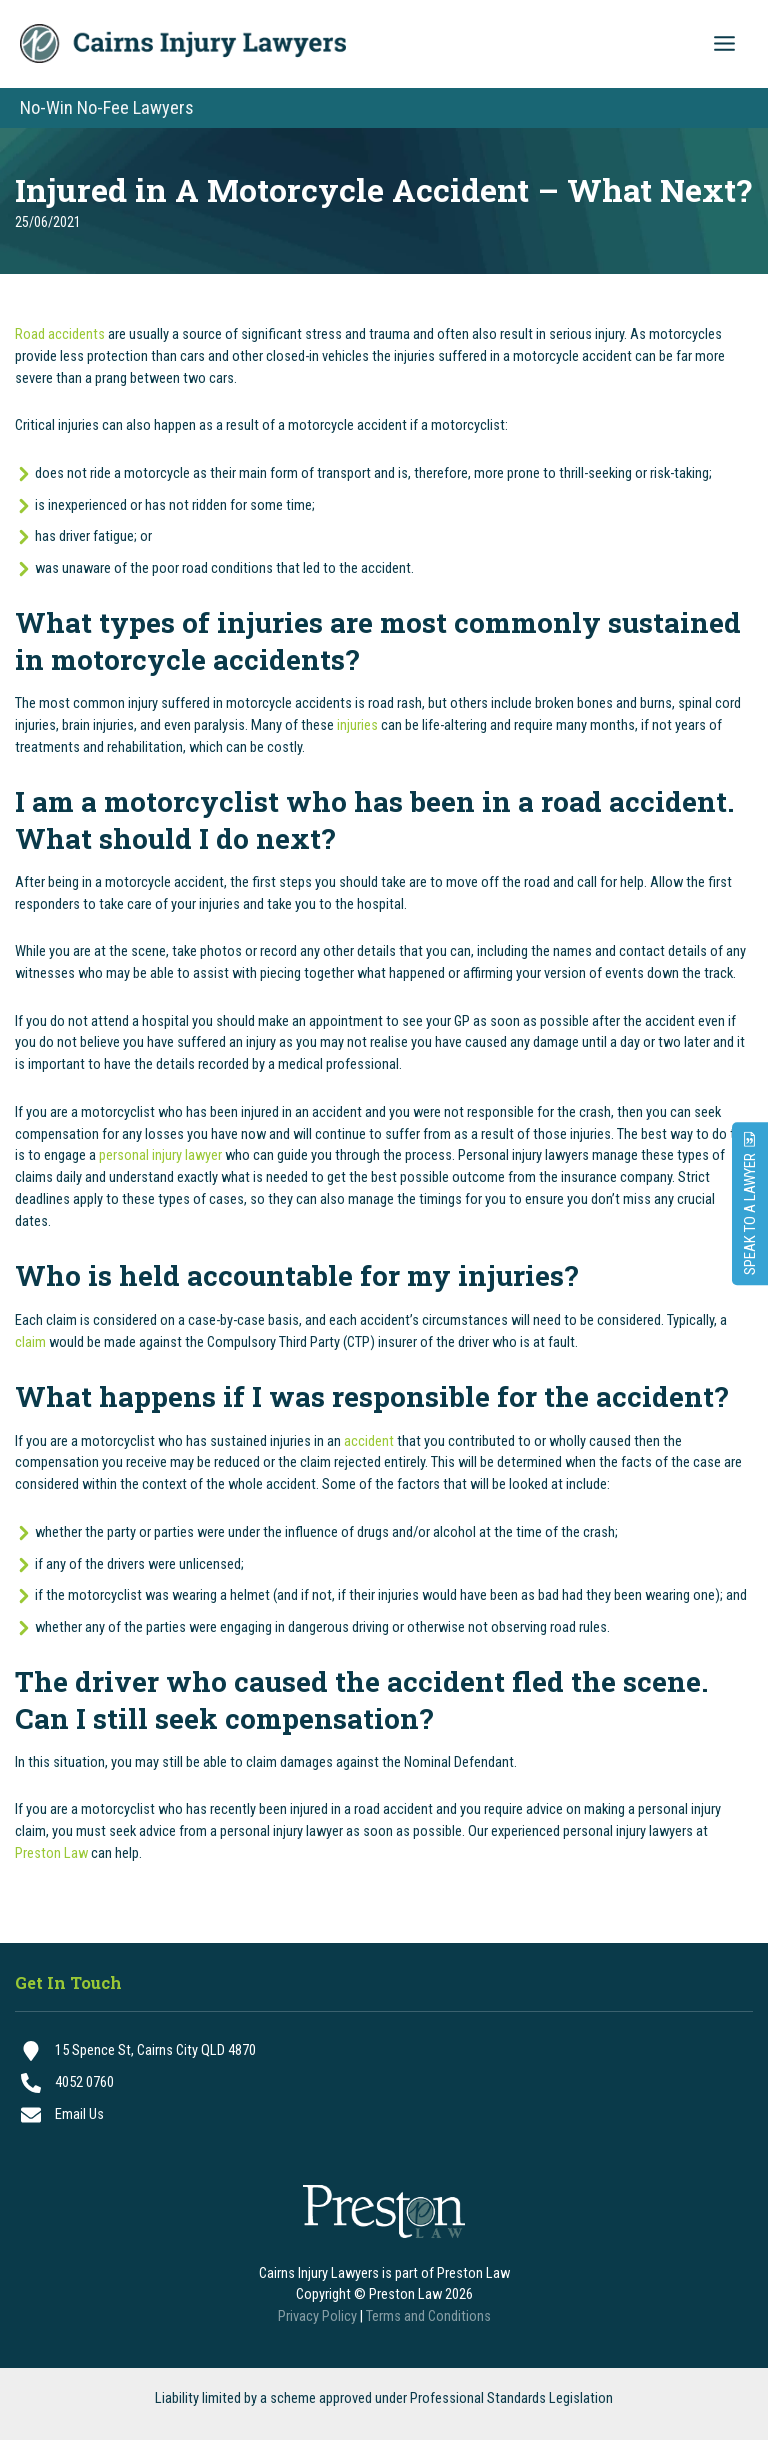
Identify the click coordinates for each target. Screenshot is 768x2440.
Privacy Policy (317, 2316)
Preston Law (51, 1856)
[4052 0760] (384, 2083)
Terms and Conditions (428, 2316)
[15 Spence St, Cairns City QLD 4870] (384, 2051)
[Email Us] (384, 2115)
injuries (357, 727)
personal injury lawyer (160, 1158)
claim (30, 1344)
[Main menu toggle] (724, 45)
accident (369, 1443)
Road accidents (60, 337)
